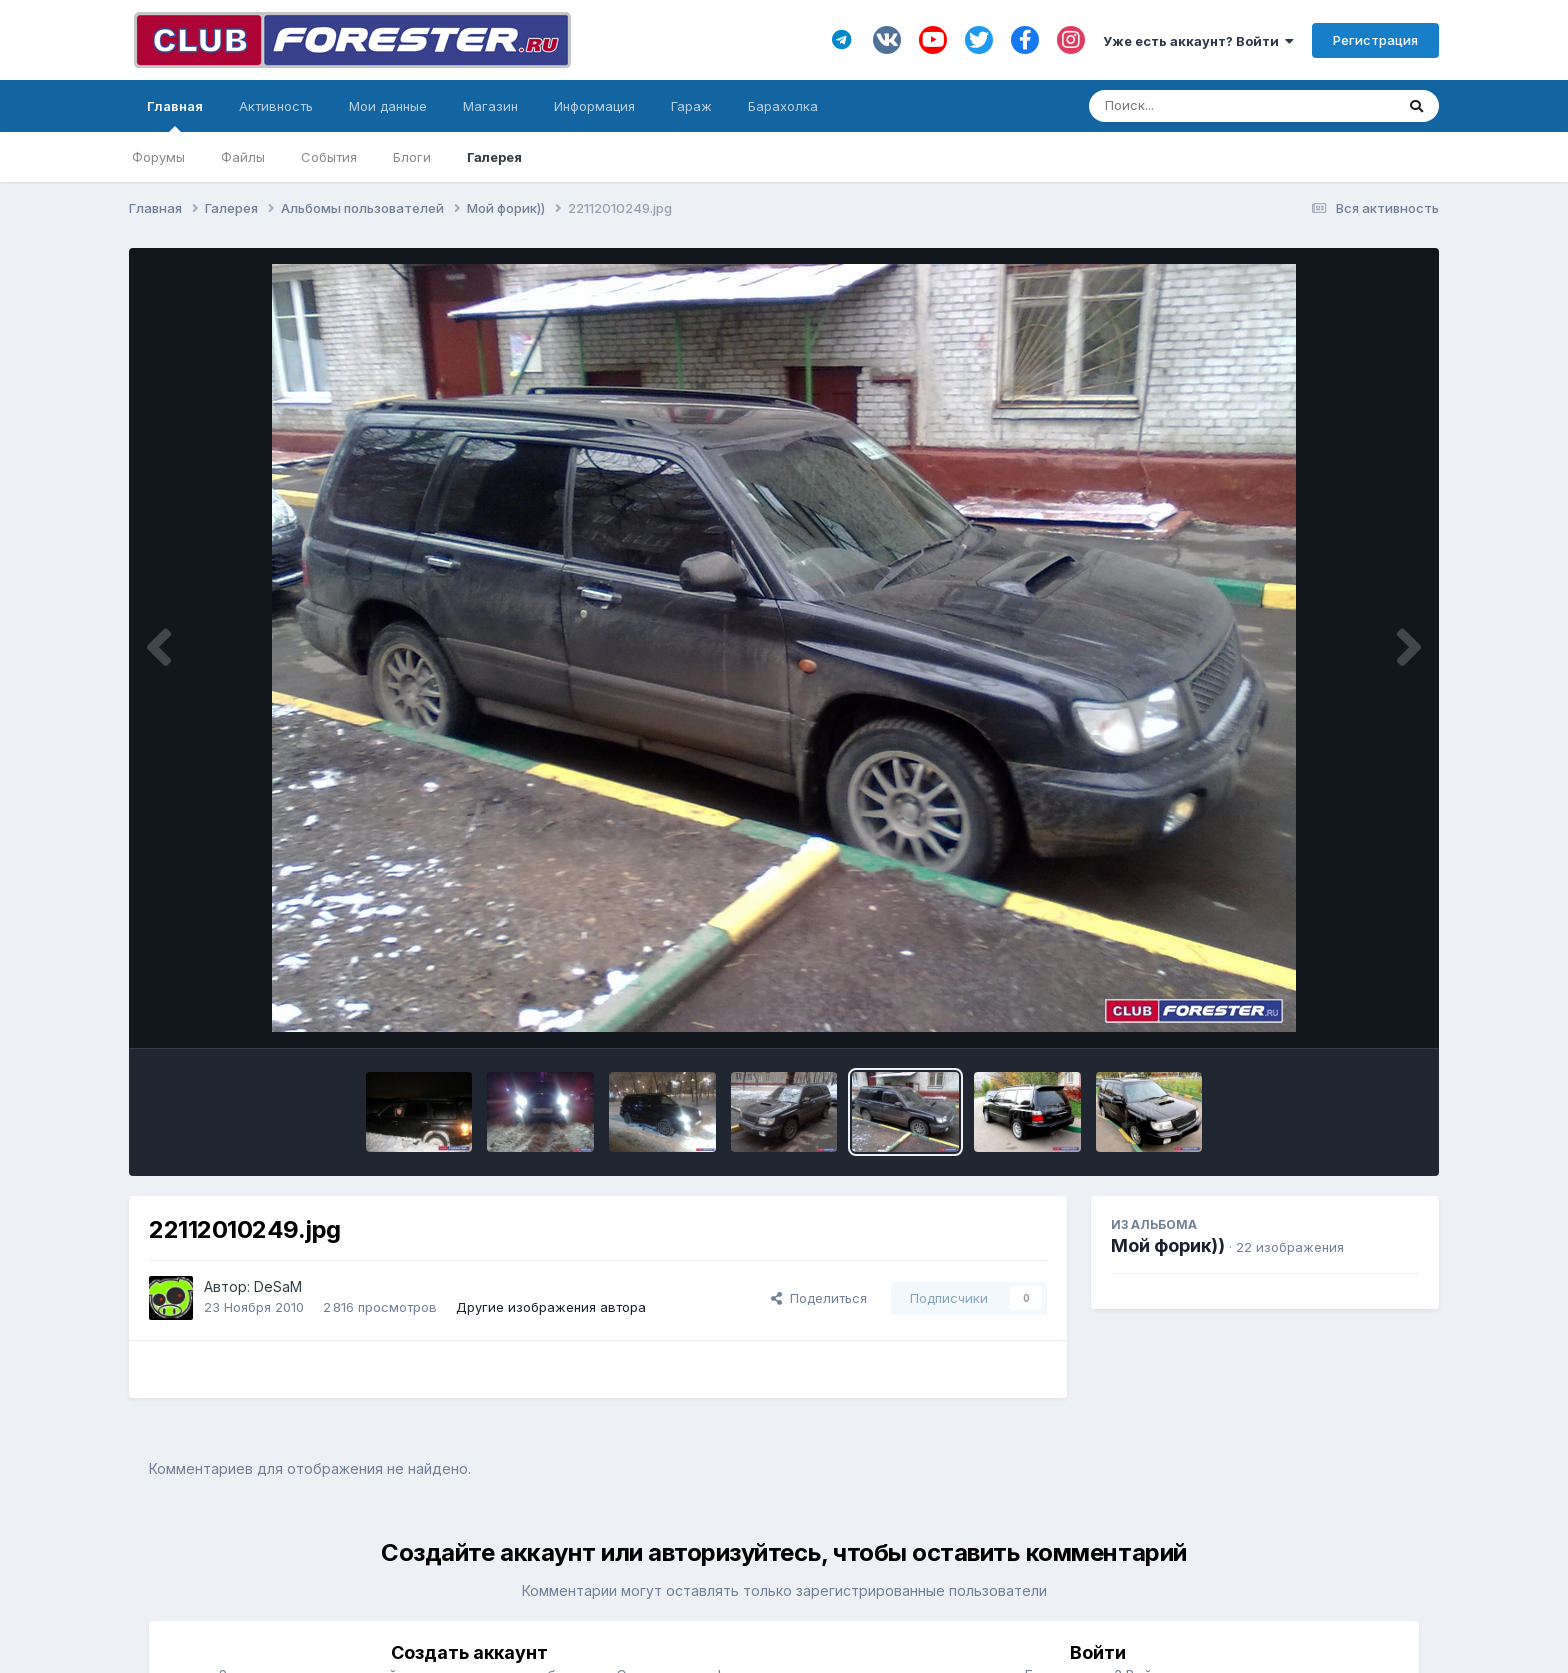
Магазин (490, 106)
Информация (594, 106)
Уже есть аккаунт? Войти (1198, 41)
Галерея (494, 157)
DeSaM (278, 1286)
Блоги (412, 157)
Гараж (691, 106)
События (329, 157)
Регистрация (1375, 40)
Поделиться (819, 1298)
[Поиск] (1203, 106)
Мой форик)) (1168, 1245)
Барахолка (783, 106)
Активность (276, 106)
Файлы (243, 157)
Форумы (158, 157)
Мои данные (388, 106)
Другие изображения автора (551, 1307)
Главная (175, 115)
